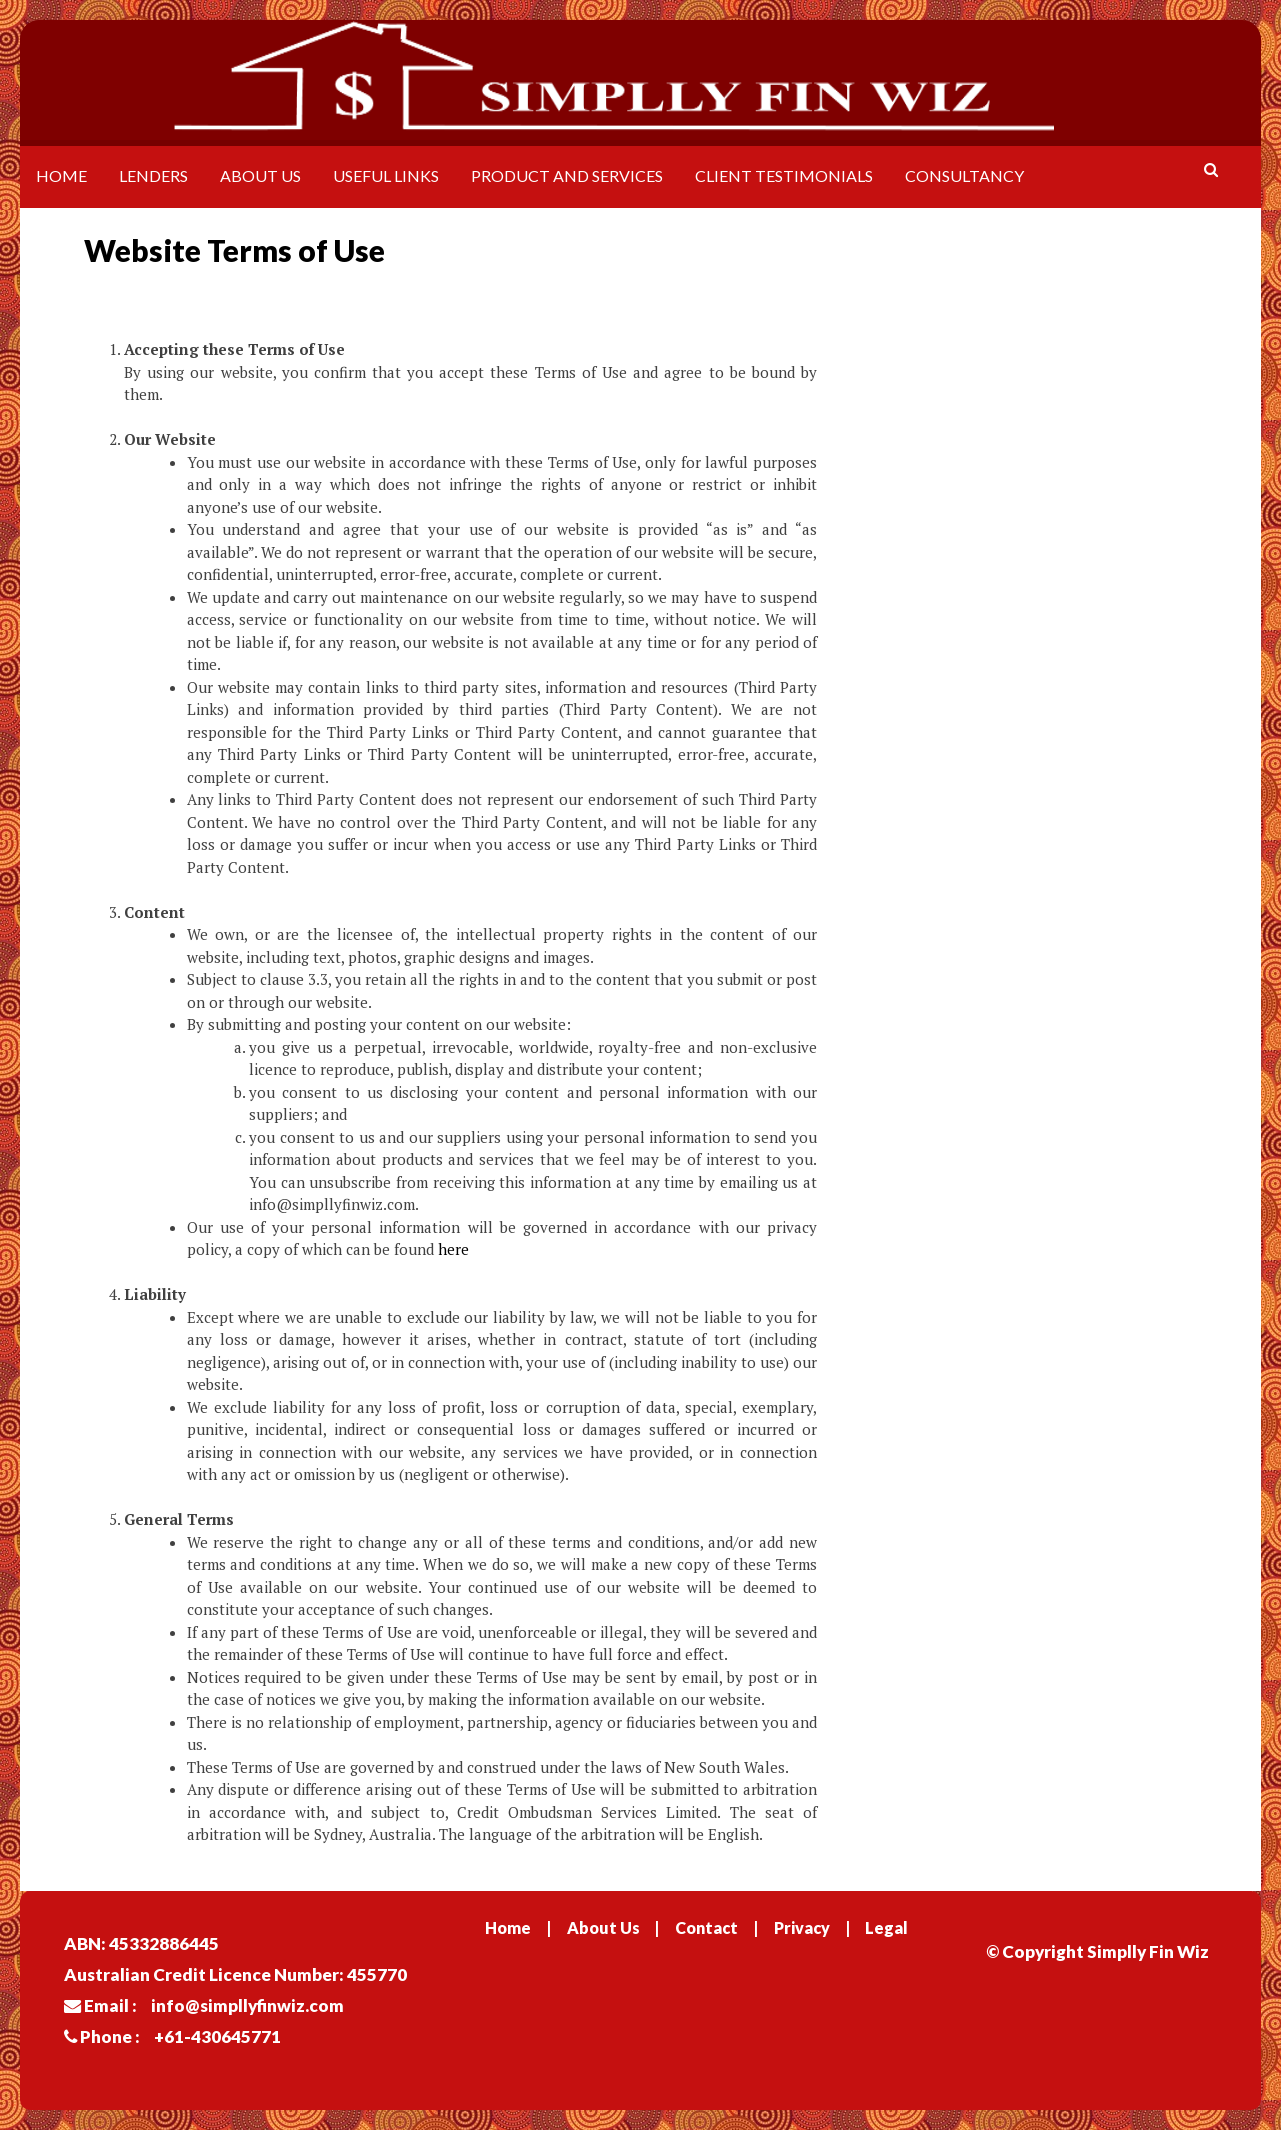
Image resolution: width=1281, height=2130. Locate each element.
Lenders (153, 175)
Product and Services (567, 175)
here (453, 1249)
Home (61, 175)
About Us (260, 175)
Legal (886, 1927)
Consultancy (964, 175)
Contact (706, 1927)
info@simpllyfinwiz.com (247, 2005)
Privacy (802, 1927)
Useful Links (386, 175)
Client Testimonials (784, 175)
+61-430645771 (217, 2036)
